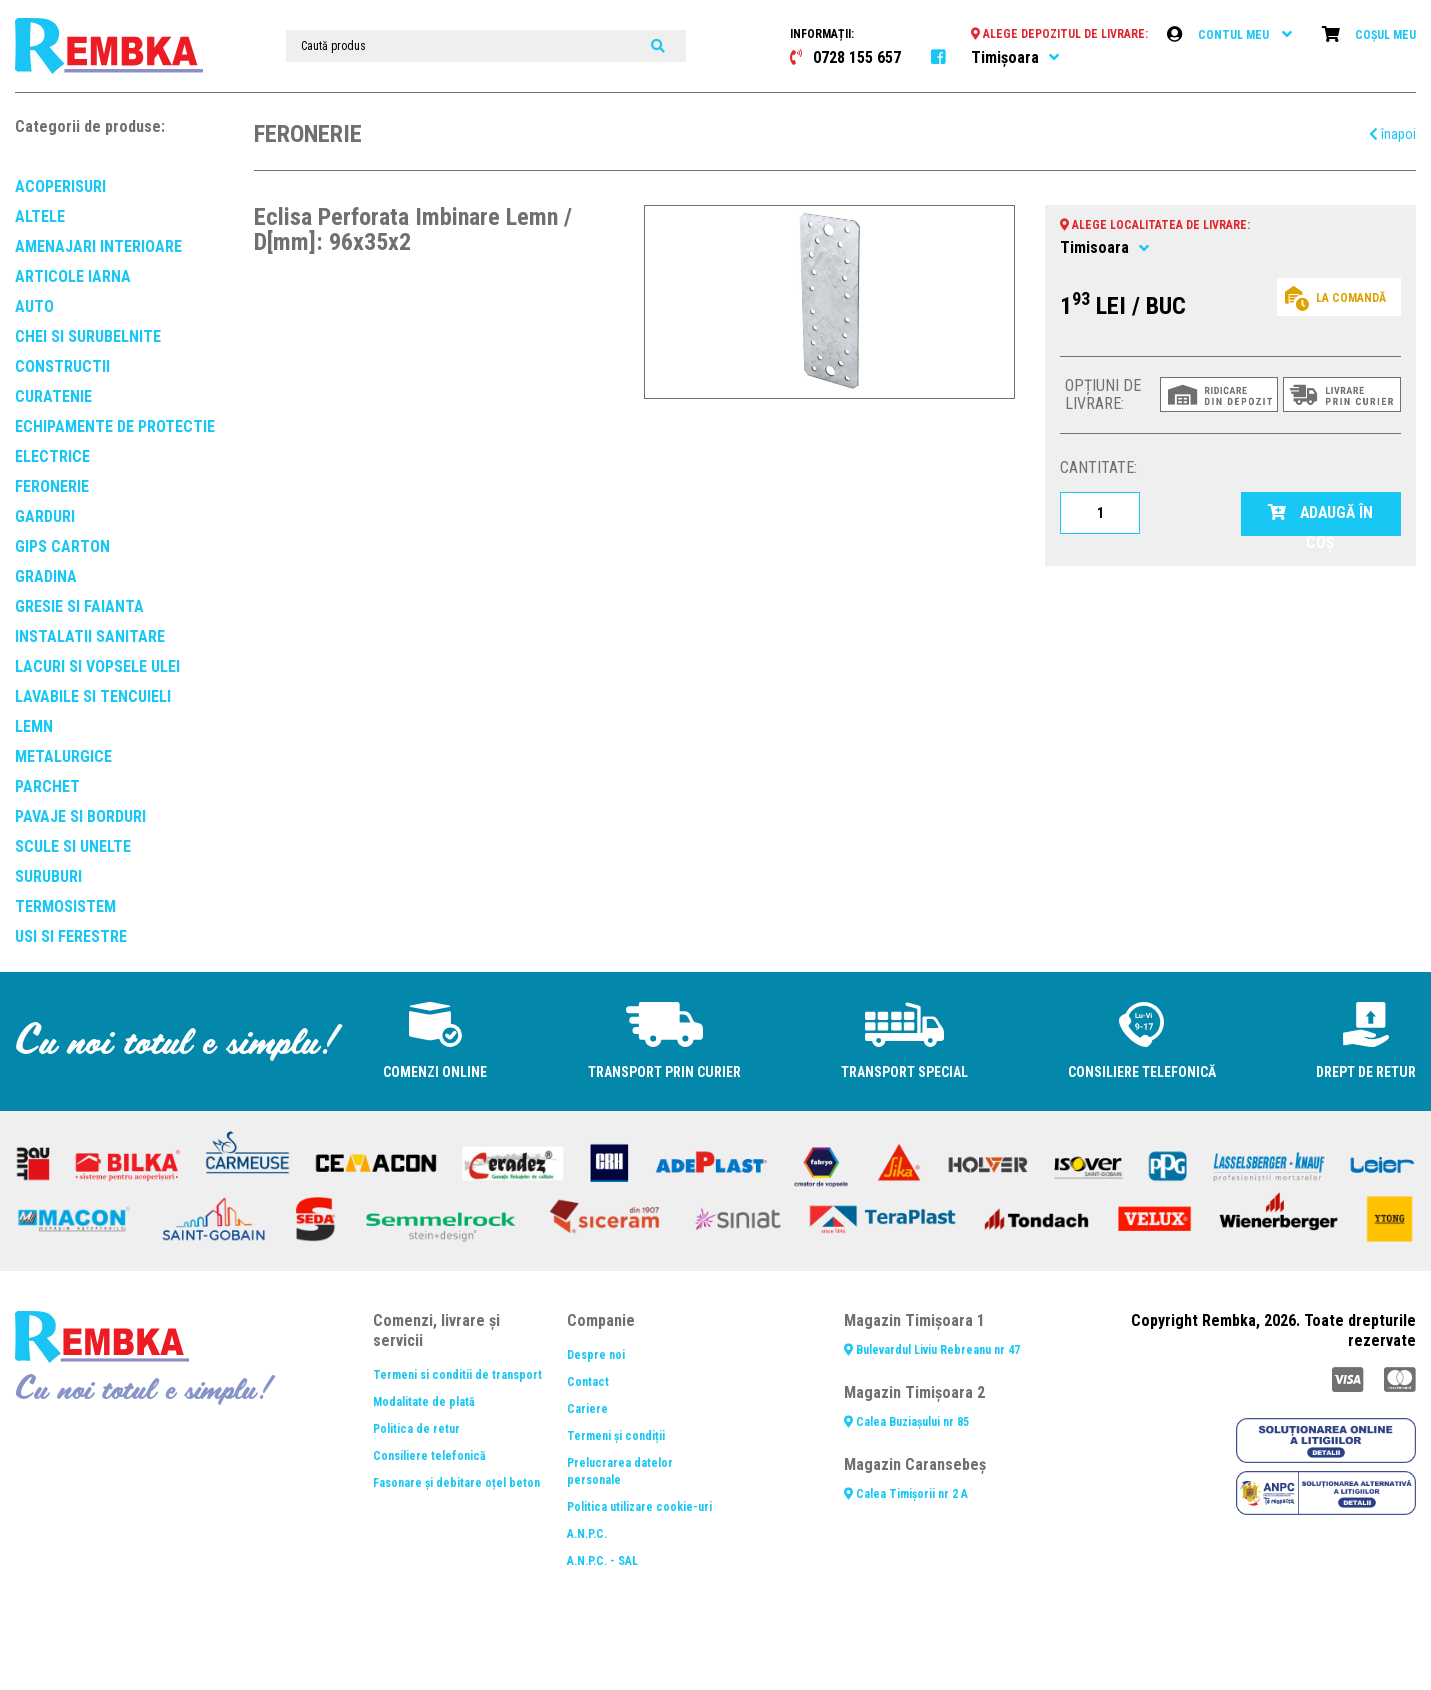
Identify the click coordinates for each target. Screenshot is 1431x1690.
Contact (588, 1382)
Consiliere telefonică (429, 1456)
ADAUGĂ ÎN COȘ (1321, 519)
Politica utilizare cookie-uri (639, 1507)
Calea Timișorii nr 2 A (906, 1494)
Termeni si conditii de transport (457, 1375)
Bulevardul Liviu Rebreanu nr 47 (932, 1350)
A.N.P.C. (587, 1534)
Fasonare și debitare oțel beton (456, 1483)
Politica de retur (416, 1429)
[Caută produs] (486, 46)
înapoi (1392, 134)
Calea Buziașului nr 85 (906, 1422)
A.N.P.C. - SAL (602, 1561)
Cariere (587, 1409)
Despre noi (596, 1355)
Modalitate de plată (424, 1402)
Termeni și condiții (616, 1436)
